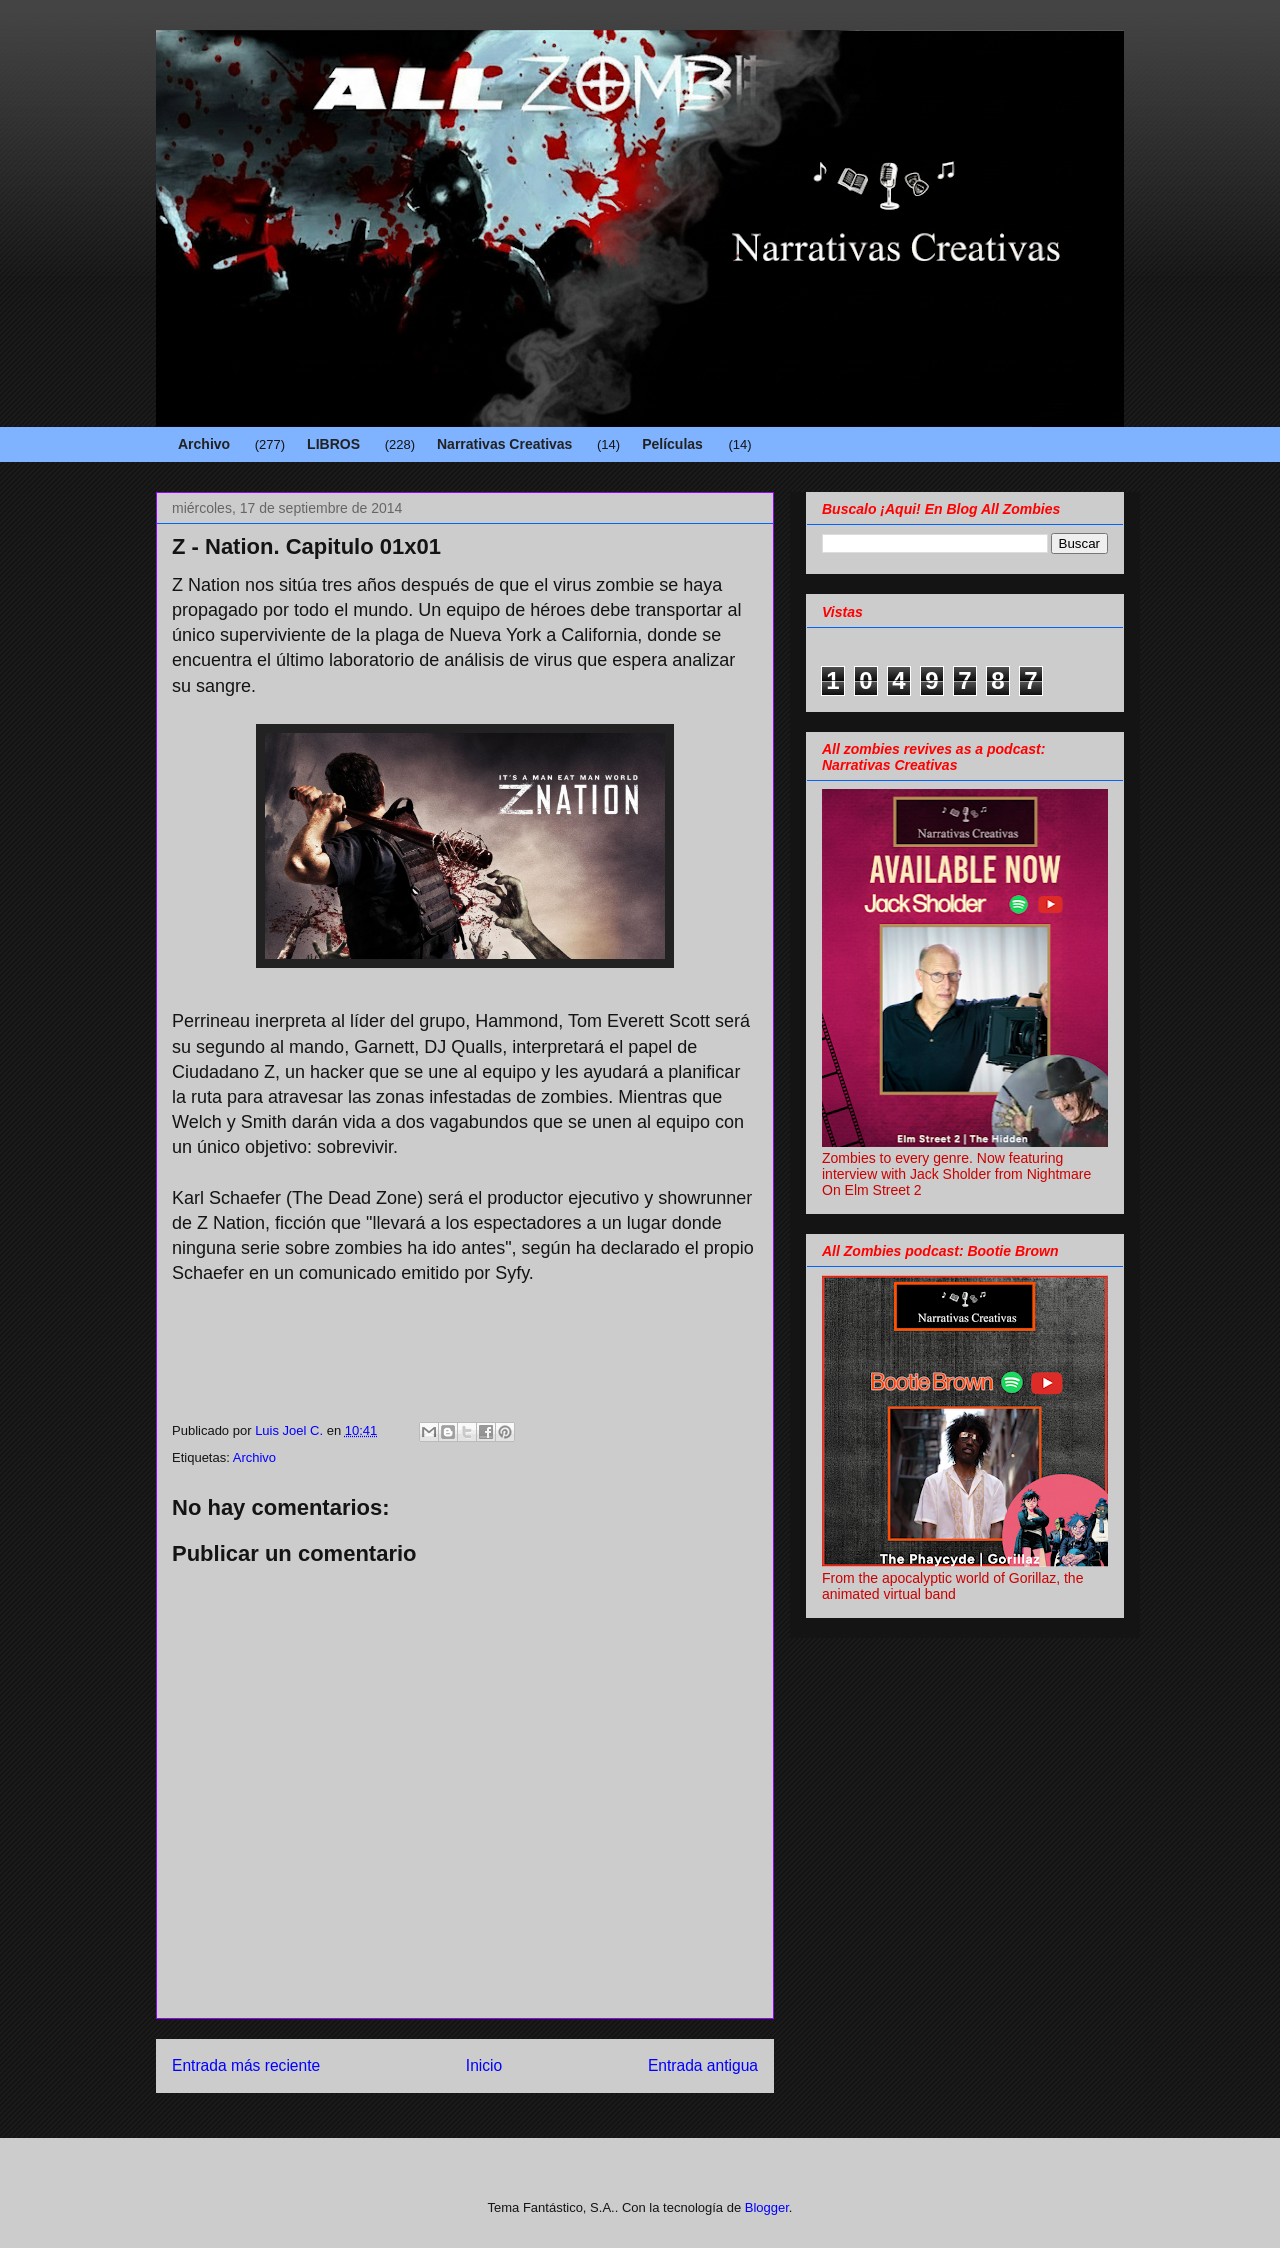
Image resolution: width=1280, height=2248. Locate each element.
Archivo (204, 444)
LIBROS (333, 444)
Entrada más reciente (246, 2065)
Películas (672, 444)
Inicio (484, 2065)
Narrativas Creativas (504, 444)
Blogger (767, 2207)
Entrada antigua (703, 2065)
